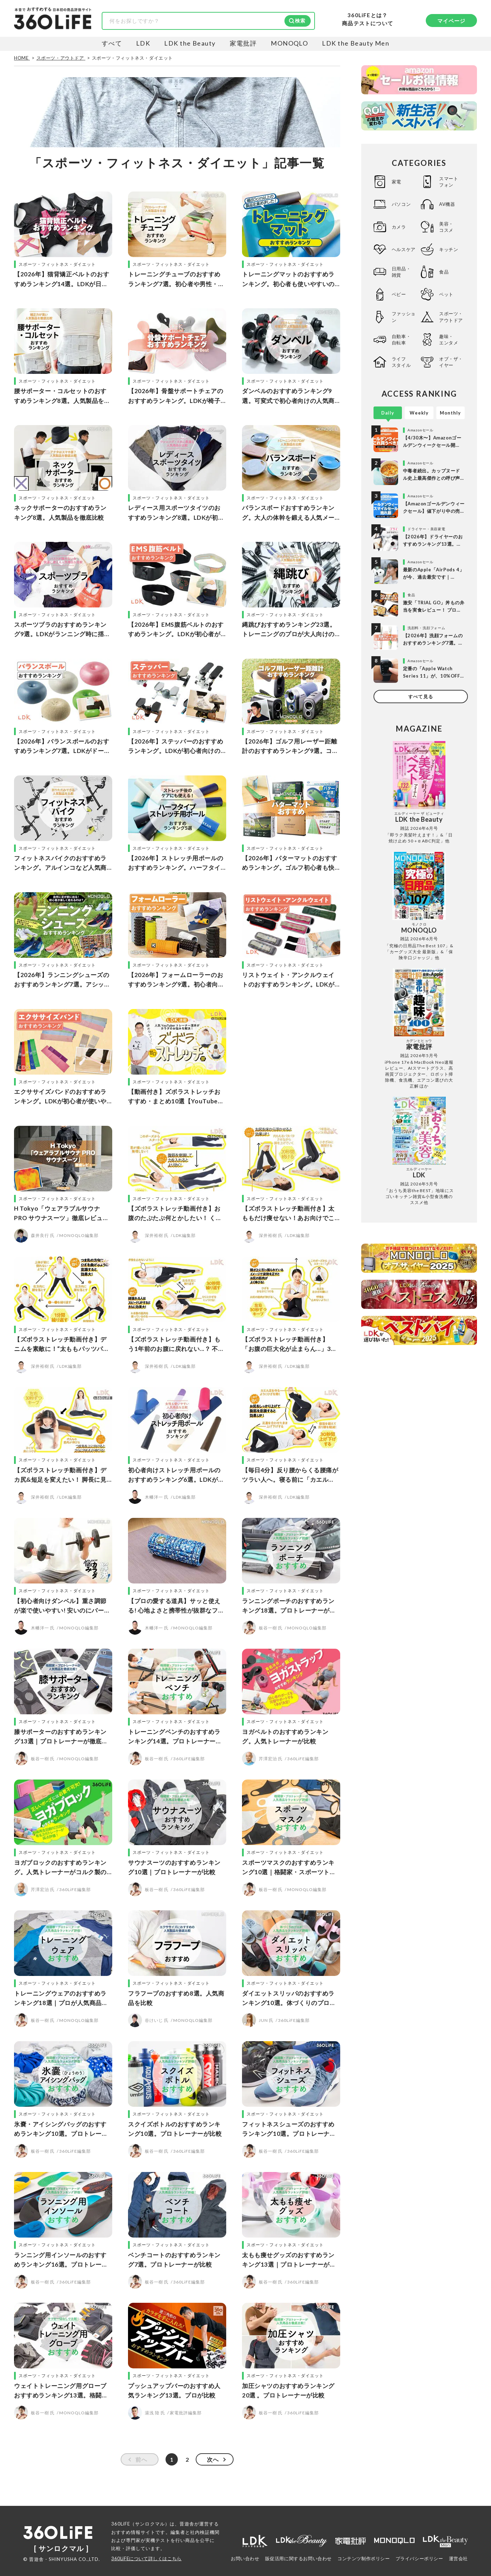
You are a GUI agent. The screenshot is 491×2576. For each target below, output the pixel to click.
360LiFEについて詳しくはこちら (146, 2558)
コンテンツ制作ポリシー (363, 2558)
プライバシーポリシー (419, 2558)
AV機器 (447, 204)
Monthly (450, 413)
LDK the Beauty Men (355, 43)
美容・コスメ (446, 227)
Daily (387, 413)
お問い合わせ (245, 2558)
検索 (300, 20)
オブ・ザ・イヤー (451, 362)
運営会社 (458, 2558)
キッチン (448, 249)
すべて (112, 43)
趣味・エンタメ (448, 339)
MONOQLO (289, 43)
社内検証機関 (205, 2532)
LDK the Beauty (189, 43)
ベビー (399, 294)
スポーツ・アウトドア (451, 317)
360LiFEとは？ (368, 15)
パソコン (401, 204)
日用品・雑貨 (401, 272)
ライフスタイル (401, 362)
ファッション (404, 317)
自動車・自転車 (401, 339)
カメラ (399, 227)
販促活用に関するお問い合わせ (298, 2558)
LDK (143, 43)
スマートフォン (448, 182)
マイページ (451, 21)
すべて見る (420, 696)
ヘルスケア (404, 249)
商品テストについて (367, 23)
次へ (213, 2459)
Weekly (419, 413)
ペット (446, 294)
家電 (396, 181)
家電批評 (243, 43)
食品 (444, 272)
